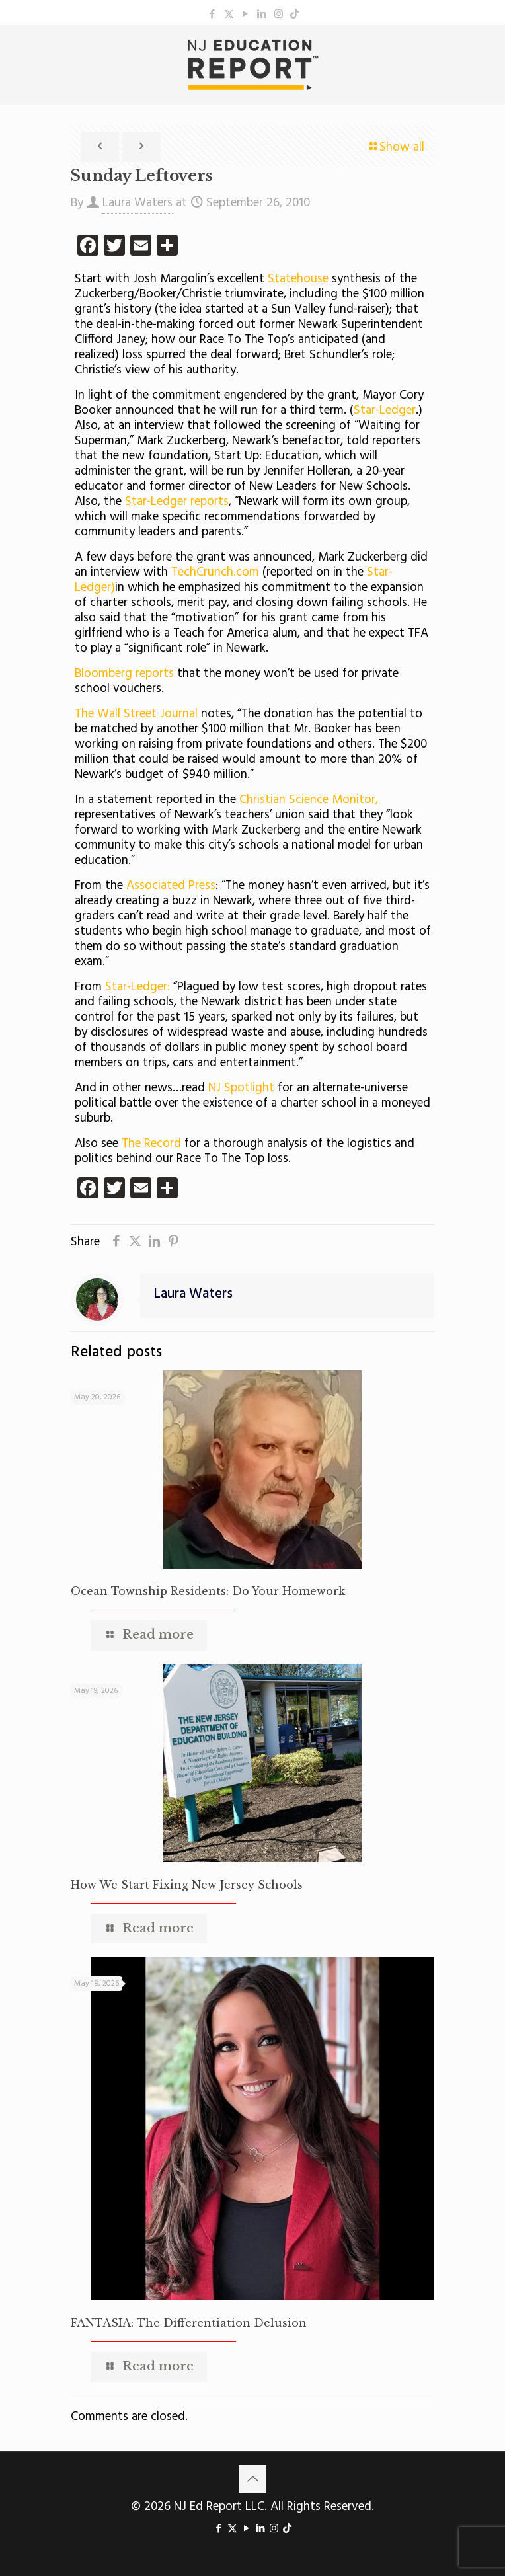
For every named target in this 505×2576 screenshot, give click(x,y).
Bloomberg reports (124, 673)
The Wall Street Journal (138, 714)
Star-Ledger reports (177, 502)
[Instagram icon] (279, 14)
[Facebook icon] (212, 14)
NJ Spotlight (241, 1088)
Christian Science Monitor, (308, 800)
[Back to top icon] (252, 2479)
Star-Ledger (385, 410)
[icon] (294, 14)
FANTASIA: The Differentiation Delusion (189, 2322)
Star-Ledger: (137, 987)
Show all (395, 147)
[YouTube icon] (246, 14)
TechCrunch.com (215, 572)
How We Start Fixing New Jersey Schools (187, 1884)
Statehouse (298, 279)
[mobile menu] (487, 51)
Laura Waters (137, 203)
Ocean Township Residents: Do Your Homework (208, 1591)
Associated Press (170, 886)
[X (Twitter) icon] (229, 14)
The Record (151, 1143)
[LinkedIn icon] (262, 14)
